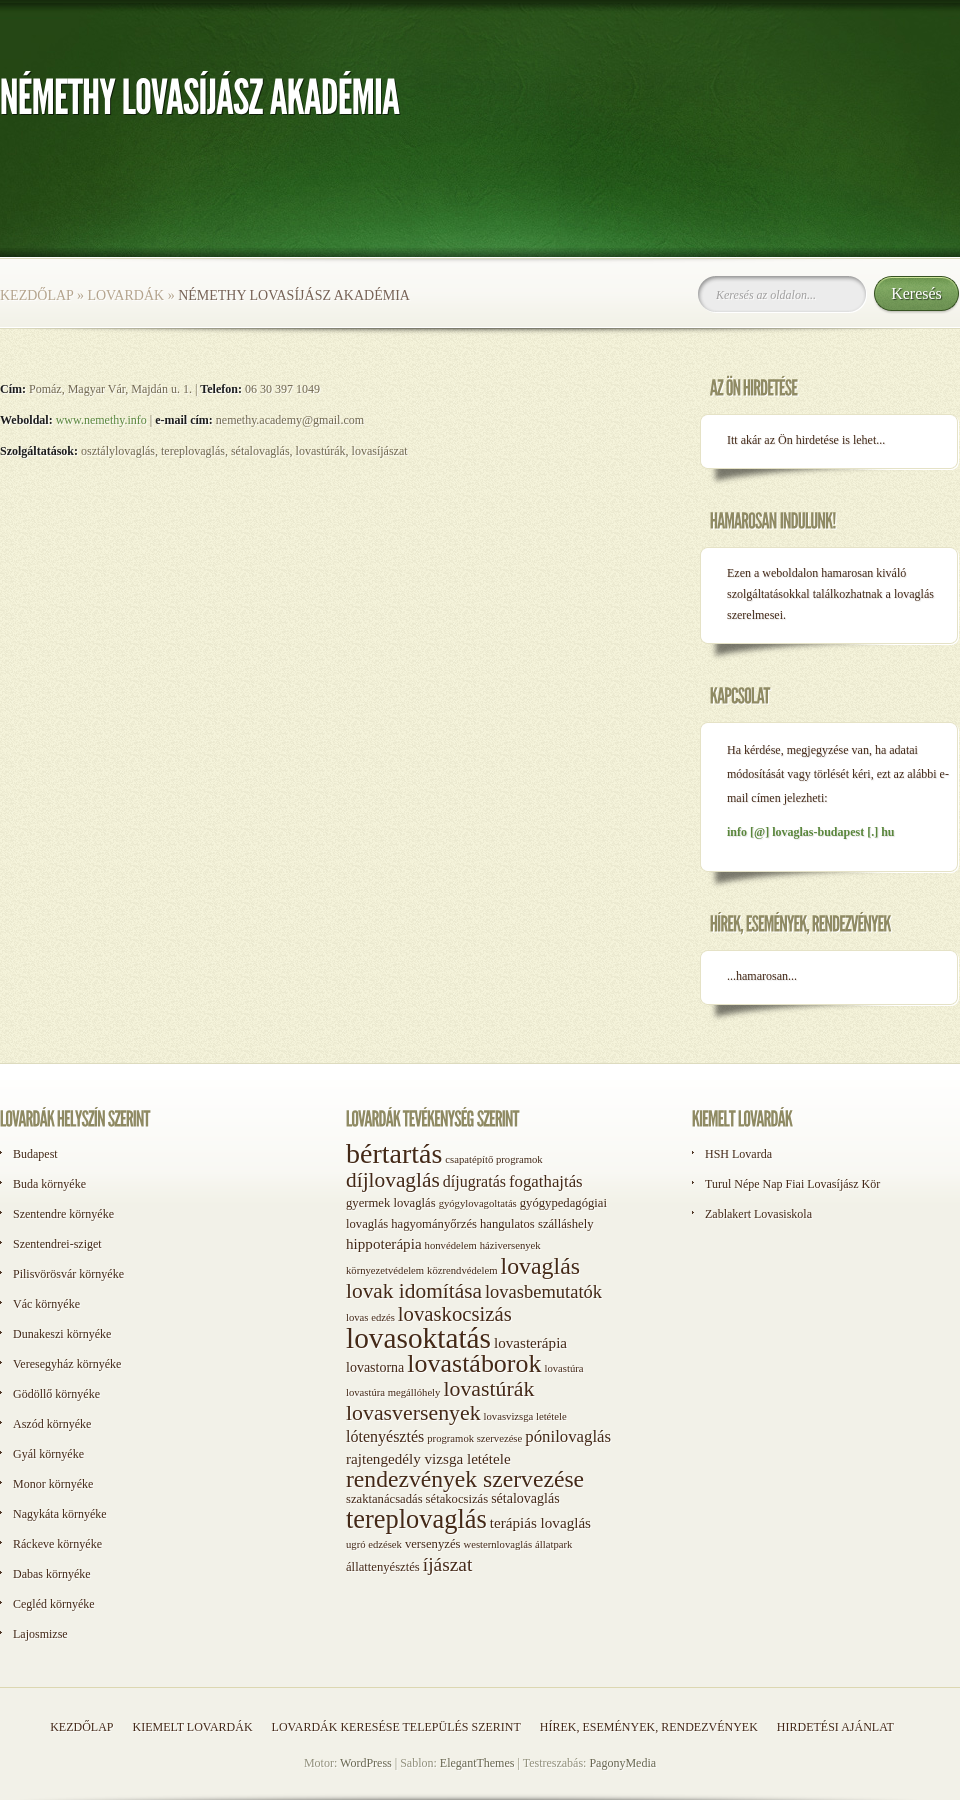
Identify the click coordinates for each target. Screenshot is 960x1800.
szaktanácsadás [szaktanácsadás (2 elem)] (384, 1499)
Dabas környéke (52, 1574)
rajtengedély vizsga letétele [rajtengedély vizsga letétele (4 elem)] (428, 1459)
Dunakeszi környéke (62, 1334)
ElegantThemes (477, 1763)
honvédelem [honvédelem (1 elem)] (451, 1245)
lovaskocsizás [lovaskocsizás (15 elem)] (455, 1314)
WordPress (366, 1763)
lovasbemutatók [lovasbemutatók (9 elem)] (543, 1292)
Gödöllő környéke (56, 1394)
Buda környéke (49, 1184)
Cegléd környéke (54, 1604)
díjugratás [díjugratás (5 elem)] (474, 1181)
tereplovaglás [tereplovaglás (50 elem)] (416, 1519)
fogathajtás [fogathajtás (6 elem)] (546, 1181)
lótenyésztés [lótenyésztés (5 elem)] (385, 1436)
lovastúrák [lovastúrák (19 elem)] (488, 1389)
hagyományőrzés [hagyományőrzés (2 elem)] (434, 1224)
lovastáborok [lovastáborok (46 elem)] (474, 1363)
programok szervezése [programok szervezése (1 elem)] (474, 1438)
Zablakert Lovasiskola (758, 1214)
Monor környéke (53, 1484)
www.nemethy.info (101, 420)
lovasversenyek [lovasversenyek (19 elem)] (413, 1413)
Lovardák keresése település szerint (396, 1727)
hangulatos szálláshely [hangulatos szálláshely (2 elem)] (537, 1224)
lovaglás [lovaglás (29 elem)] (540, 1266)
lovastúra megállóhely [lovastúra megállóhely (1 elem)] (393, 1392)
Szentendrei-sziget (57, 1244)
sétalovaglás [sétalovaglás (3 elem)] (525, 1498)
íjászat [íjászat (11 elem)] (448, 1564)
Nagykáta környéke (60, 1514)
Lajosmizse (40, 1634)
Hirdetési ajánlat (835, 1727)
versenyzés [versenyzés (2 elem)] (433, 1544)
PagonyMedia (622, 1763)
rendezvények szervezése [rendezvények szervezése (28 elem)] (465, 1479)
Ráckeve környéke (57, 1544)
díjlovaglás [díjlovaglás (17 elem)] (393, 1180)
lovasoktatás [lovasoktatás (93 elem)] (418, 1338)
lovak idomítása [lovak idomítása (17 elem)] (414, 1291)
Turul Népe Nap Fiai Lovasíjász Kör (792, 1184)
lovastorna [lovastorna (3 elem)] (375, 1367)
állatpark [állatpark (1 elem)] (553, 1544)
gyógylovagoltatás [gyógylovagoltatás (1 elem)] (478, 1203)
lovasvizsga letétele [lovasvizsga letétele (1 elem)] (525, 1416)
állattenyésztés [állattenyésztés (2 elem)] (383, 1567)
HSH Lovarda (738, 1154)
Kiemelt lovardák (192, 1727)
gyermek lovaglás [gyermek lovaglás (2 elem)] (391, 1203)
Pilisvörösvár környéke (68, 1274)
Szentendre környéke (63, 1214)
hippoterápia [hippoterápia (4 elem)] (384, 1244)
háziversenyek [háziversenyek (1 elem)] (510, 1245)
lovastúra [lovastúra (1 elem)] (563, 1368)
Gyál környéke (48, 1454)
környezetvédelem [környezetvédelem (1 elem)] (385, 1270)
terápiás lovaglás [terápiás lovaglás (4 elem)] (540, 1523)
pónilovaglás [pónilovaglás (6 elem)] (568, 1436)
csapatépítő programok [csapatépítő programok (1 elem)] (493, 1159)
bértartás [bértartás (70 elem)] (394, 1153)
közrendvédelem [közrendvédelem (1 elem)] (462, 1270)
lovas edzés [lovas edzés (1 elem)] (370, 1317)
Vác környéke (46, 1304)
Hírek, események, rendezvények (649, 1727)
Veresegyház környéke (67, 1364)
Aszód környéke (52, 1424)
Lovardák (125, 295)
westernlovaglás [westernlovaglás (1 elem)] (497, 1544)
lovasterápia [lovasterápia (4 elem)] (530, 1343)
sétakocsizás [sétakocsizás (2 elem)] (457, 1499)
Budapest (35, 1154)
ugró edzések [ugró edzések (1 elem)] (374, 1544)
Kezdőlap (36, 295)
